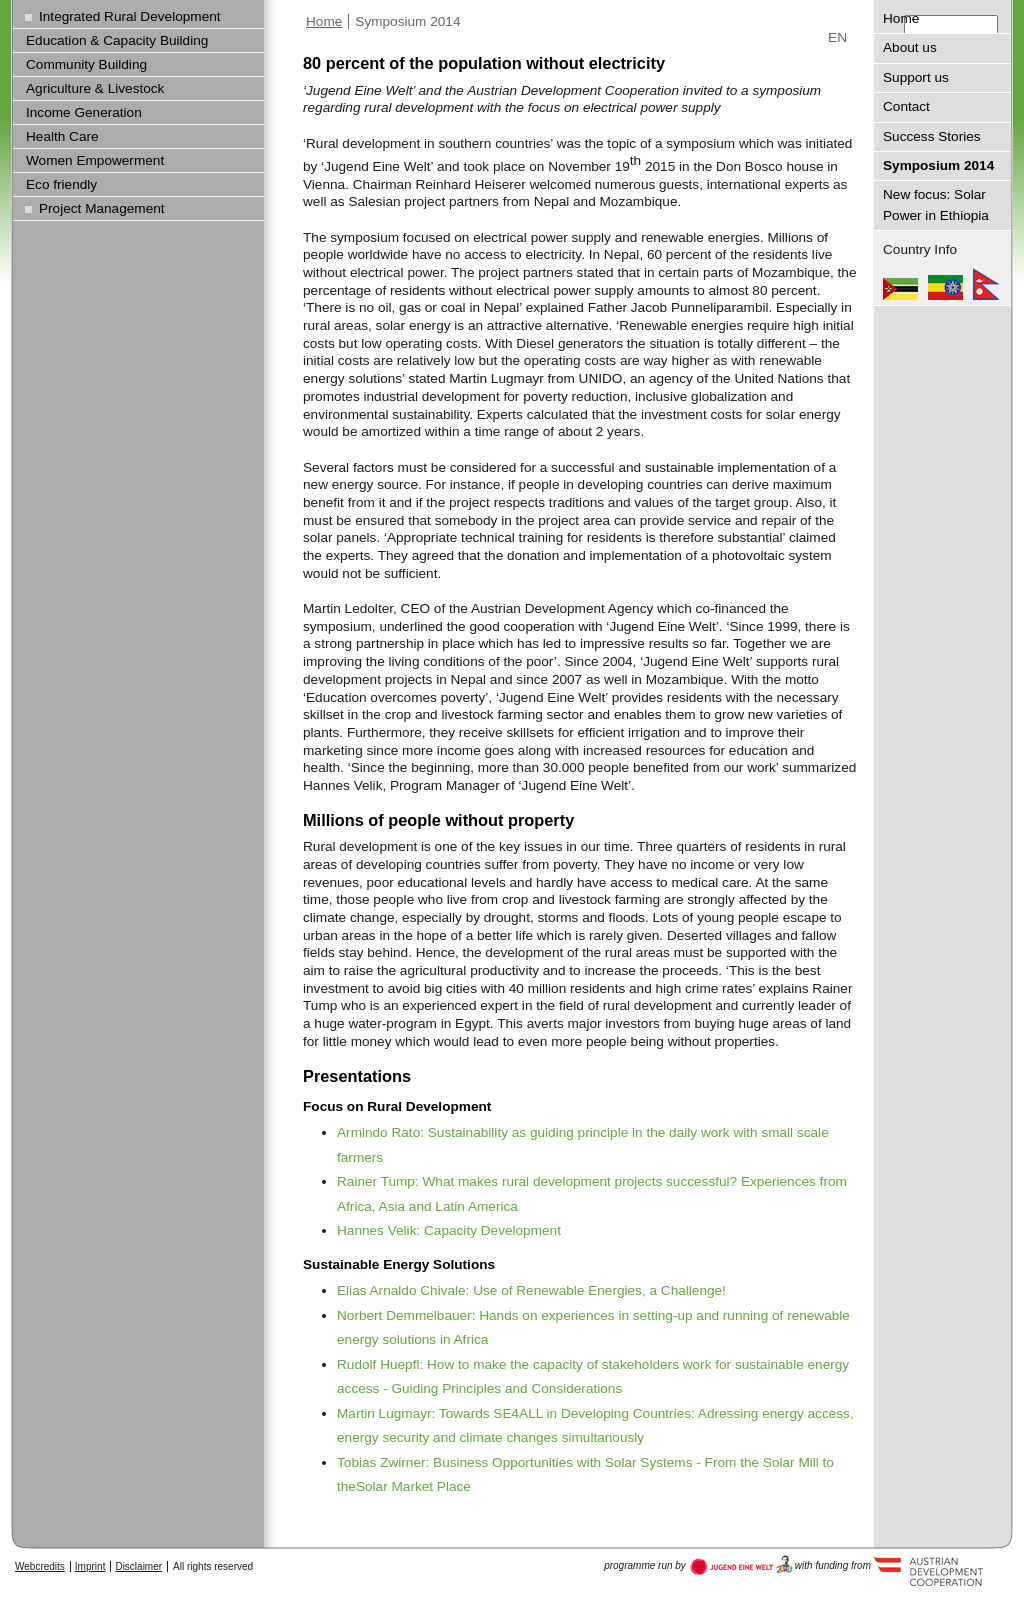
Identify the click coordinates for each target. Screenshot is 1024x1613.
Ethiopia (945, 284)
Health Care (62, 136)
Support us (916, 77)
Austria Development (741, 1565)
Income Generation (84, 112)
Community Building (86, 64)
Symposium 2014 (407, 21)
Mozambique (900, 284)
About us (910, 47)
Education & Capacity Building (117, 40)
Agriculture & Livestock (95, 88)
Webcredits (40, 1566)
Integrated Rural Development (130, 16)
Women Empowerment (95, 160)
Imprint (90, 1566)
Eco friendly (61, 184)
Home (324, 21)
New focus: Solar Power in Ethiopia (936, 204)
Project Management (102, 208)
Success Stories (932, 136)
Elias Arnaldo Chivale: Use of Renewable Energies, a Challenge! (531, 1290)
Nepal (986, 284)
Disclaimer (138, 1566)
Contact (906, 106)
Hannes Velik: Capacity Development (449, 1230)
